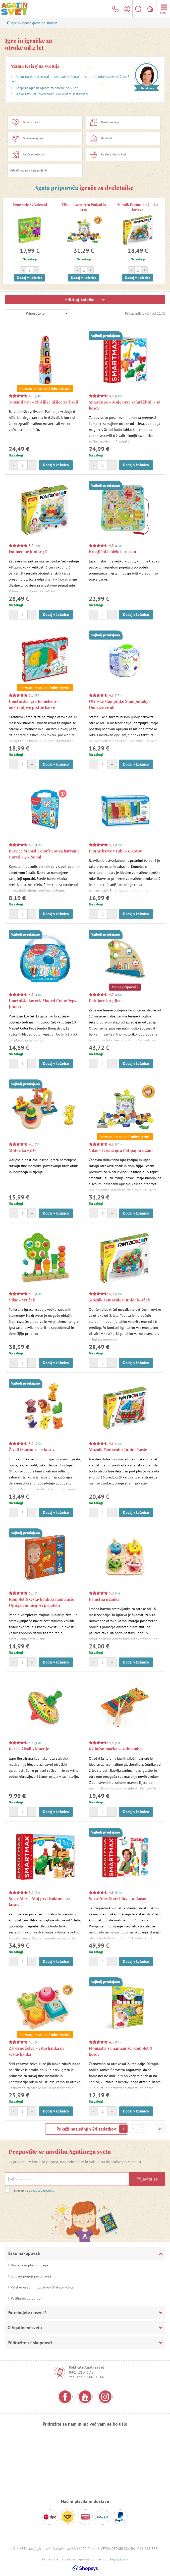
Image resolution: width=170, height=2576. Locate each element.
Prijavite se (147, 2179)
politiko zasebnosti (42, 2190)
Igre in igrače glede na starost (34, 23)
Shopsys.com (118, 2559)
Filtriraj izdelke (85, 299)
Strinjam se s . (33, 2190)
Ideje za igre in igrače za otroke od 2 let (47, 88)
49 (160, 2129)
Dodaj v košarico (29, 277)
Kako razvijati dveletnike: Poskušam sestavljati (52, 94)
